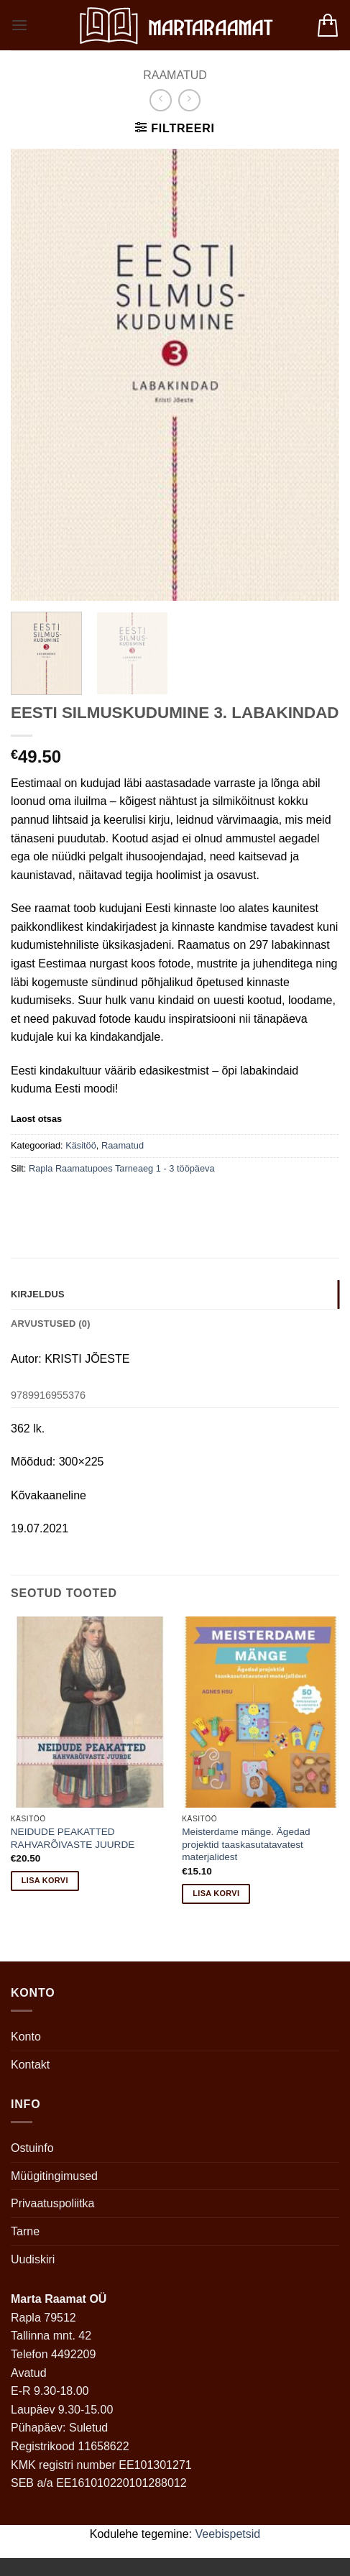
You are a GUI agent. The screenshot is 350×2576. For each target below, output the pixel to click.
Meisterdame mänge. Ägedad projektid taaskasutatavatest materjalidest (246, 1844)
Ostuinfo (32, 2148)
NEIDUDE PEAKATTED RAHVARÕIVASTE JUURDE (72, 1838)
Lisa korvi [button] (45, 1880)
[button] (19, 24)
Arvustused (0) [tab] (51, 1323)
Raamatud (175, 75)
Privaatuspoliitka (53, 2203)
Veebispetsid (228, 2534)
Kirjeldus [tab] (38, 1294)
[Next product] (160, 100)
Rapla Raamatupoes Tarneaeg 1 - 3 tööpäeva (122, 1168)
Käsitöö (80, 1145)
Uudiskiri (33, 2259)
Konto (26, 2036)
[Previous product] (189, 100)
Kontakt (30, 2064)
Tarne (25, 2231)
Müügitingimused (54, 2176)
